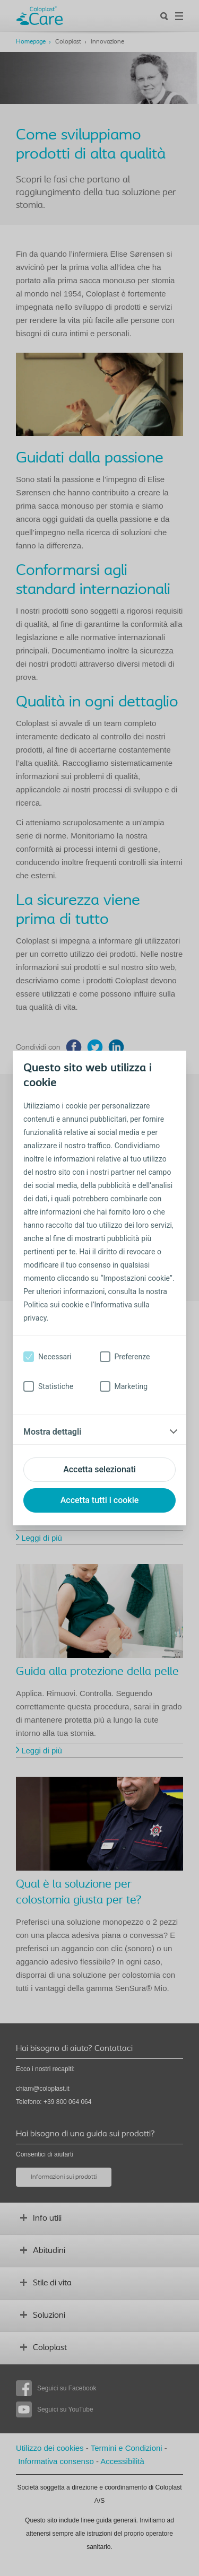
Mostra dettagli (52, 1432)
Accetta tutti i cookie (99, 1500)
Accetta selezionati (99, 1469)
